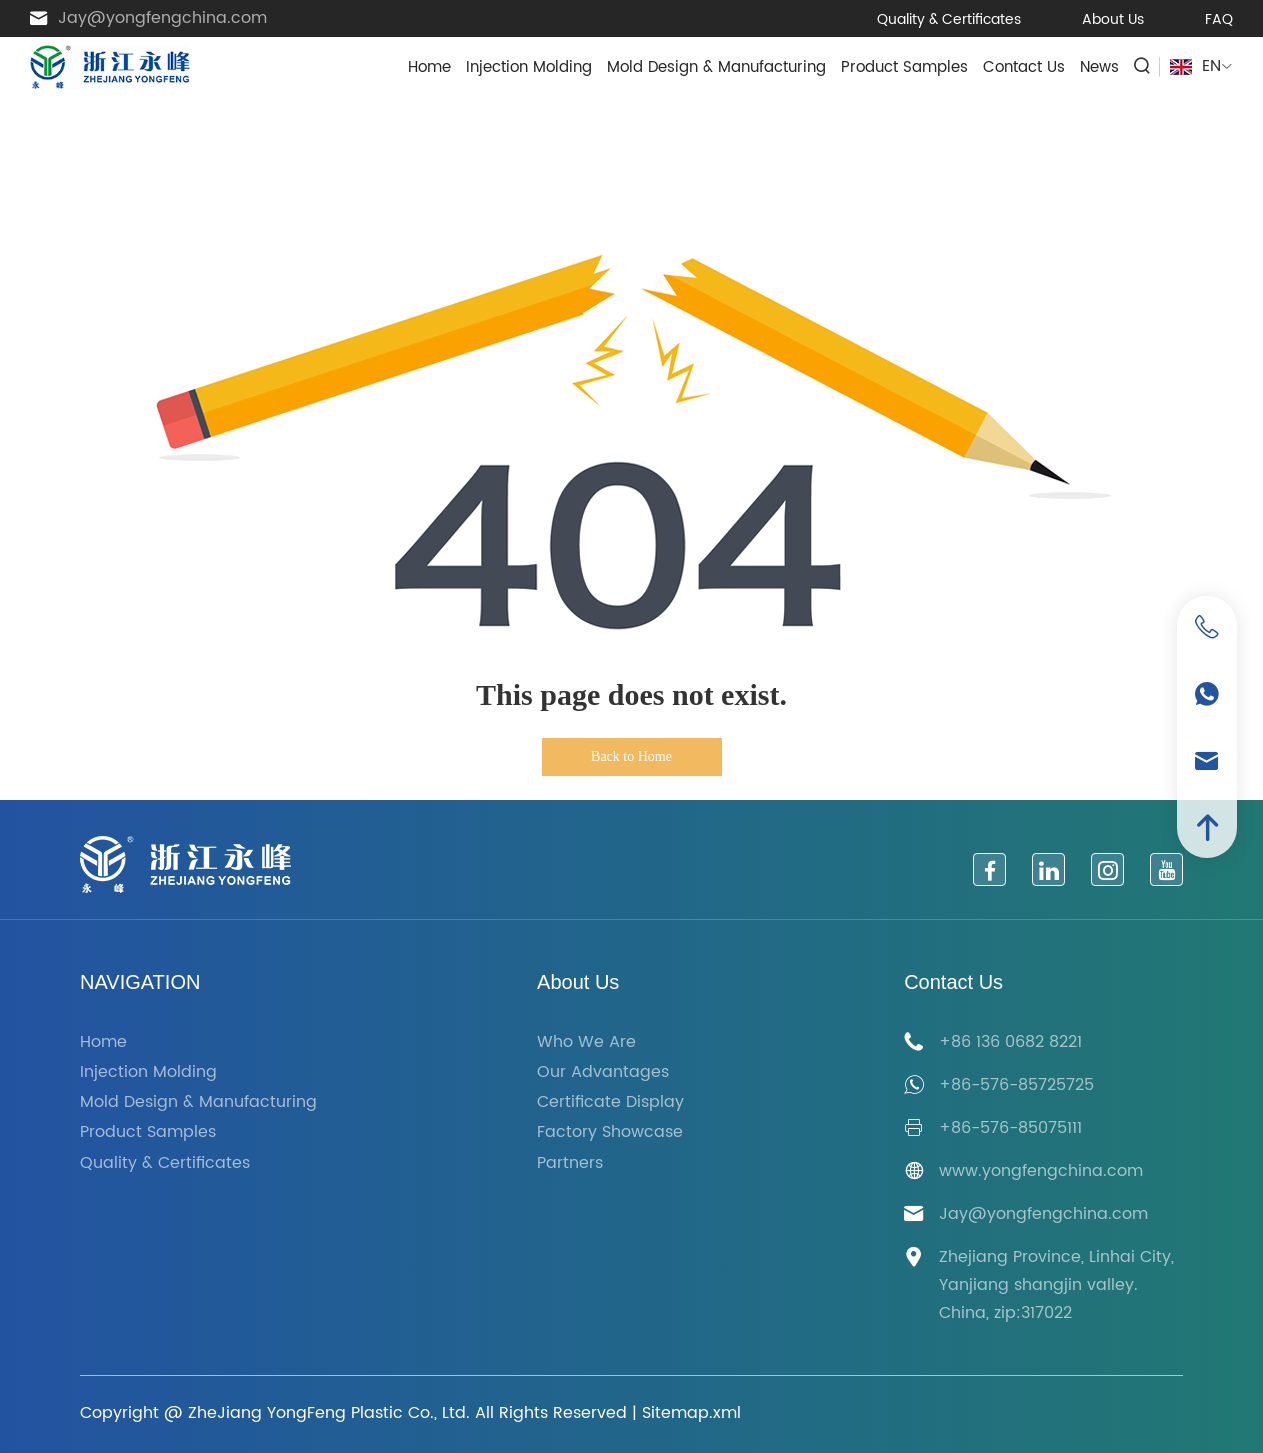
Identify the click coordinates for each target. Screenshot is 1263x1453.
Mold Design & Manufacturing (716, 67)
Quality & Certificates (949, 19)
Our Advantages (603, 1072)
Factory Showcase (610, 1132)
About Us (1113, 19)
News (1099, 67)
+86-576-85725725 (1016, 1085)
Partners (570, 1163)
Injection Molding (529, 67)
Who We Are (586, 1042)
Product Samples (904, 67)
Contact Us (1024, 67)
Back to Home (631, 756)
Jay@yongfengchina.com (162, 18)
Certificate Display (610, 1102)
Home (429, 67)
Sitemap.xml (691, 1413)
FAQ (1219, 19)
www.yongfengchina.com (1041, 1171)
